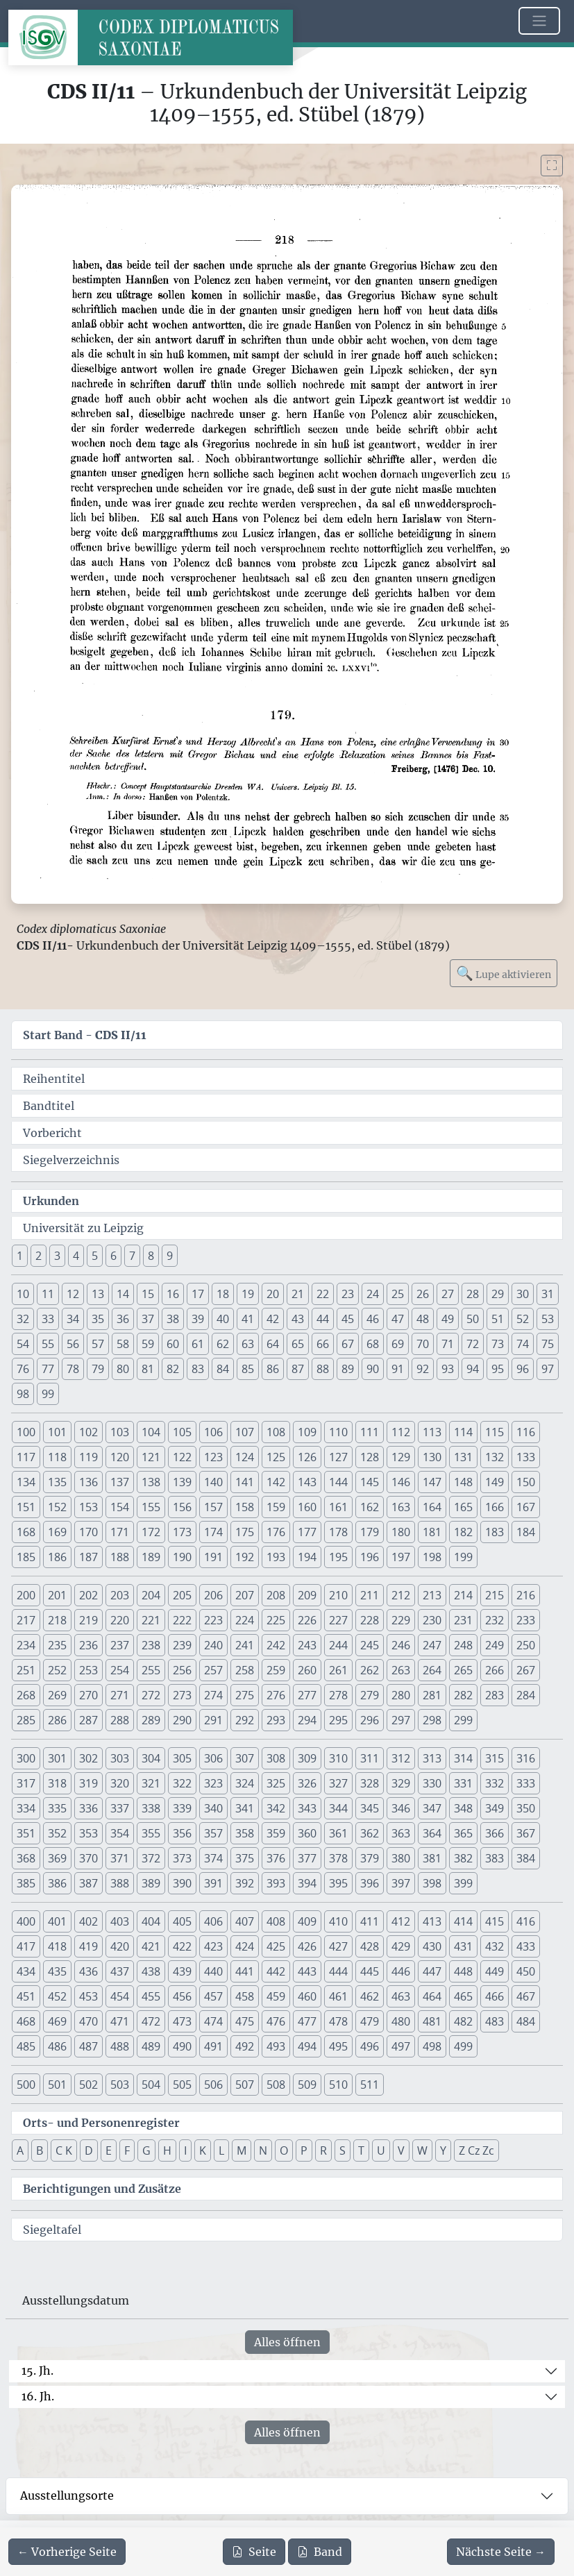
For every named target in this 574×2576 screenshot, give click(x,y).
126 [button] (307, 1457)
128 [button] (369, 1457)
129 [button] (400, 1457)
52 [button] (522, 1319)
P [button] (304, 2150)
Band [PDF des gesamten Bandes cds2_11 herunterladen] (319, 2552)
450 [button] (525, 1971)
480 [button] (400, 2021)
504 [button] (151, 2084)
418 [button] (57, 1946)
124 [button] (244, 1457)
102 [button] (88, 1432)
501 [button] (57, 2084)
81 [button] (148, 1369)
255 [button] (151, 1670)
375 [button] (244, 1858)
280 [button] (400, 1695)
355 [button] (151, 1833)
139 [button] (182, 1482)
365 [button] (463, 1833)
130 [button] (432, 1457)
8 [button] (151, 1255)
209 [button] (307, 1595)
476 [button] (276, 2021)
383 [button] (494, 1858)
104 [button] (151, 1432)
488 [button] (119, 2046)
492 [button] (244, 2046)
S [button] (342, 2150)
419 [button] (88, 1946)
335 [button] (57, 1808)
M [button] (241, 2150)
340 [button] (213, 1808)
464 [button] (432, 1996)
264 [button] (432, 1670)
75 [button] (547, 1344)
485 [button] (26, 2046)
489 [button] (151, 2046)
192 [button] (244, 1557)
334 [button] (26, 1808)
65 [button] (298, 1344)
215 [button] (494, 1595)
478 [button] (338, 2021)
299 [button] (463, 1720)
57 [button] (98, 1344)
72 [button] (472, 1344)
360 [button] (307, 1833)
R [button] (323, 2150)
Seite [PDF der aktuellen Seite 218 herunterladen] (254, 2552)
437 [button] (119, 1971)
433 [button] (525, 1946)
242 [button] (276, 1645)
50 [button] (472, 1319)
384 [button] (525, 1858)
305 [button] (182, 1758)
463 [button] (400, 1996)
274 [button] (213, 1695)
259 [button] (276, 1670)
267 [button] (525, 1670)
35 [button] (98, 1319)
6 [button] (113, 1255)
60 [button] (173, 1344)
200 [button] (26, 1595)
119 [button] (88, 1457)
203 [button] (119, 1595)
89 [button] (347, 1369)
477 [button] (307, 2021)
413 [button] (432, 1921)
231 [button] (463, 1620)
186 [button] (57, 1557)
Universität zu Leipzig (83, 1228)
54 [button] (23, 1344)
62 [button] (223, 1344)
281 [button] (432, 1695)
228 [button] (369, 1620)
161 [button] (338, 1507)
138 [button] (151, 1482)
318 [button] (57, 1783)
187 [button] (88, 1557)
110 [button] (338, 1432)
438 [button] (151, 1971)
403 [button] (119, 1921)
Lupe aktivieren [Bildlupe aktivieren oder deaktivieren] (503, 973)
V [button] (401, 2150)
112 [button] (400, 1432)
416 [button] (525, 1921)
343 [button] (307, 1808)
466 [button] (494, 1996)
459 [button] (276, 1996)
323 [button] (213, 1783)
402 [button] (88, 1921)
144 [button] (338, 1482)
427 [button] (338, 1946)
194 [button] (307, 1557)
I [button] (185, 2150)
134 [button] (26, 1482)
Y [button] (443, 2150)
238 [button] (151, 1645)
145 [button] (369, 1482)
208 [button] (276, 1595)
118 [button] (57, 1457)
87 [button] (298, 1369)
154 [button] (119, 1507)
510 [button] (338, 2084)
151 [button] (26, 1507)
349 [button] (494, 1808)
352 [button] (57, 1833)
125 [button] (276, 1457)
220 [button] (119, 1620)
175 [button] (244, 1532)
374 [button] (213, 1858)
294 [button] (307, 1720)
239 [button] (182, 1645)
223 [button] (213, 1620)
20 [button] (273, 1294)
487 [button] (88, 2046)
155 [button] (151, 1507)
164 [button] (432, 1507)
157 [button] (213, 1507)
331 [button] (463, 1783)
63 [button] (248, 1344)
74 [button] (522, 1344)
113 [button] (432, 1432)
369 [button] (57, 1858)
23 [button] (347, 1294)
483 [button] (494, 2021)
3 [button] (57, 1255)
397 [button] (400, 1883)
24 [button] (372, 1294)
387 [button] (88, 1883)
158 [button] (244, 1507)
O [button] (284, 2150)
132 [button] (494, 1457)
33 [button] (48, 1319)
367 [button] (525, 1833)
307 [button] (244, 1758)
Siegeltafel (52, 2230)
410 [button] (338, 1921)
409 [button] (307, 1921)
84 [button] (223, 1369)
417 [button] (26, 1946)
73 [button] (497, 1344)
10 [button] (23, 1294)
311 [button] (369, 1758)
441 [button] (244, 1971)
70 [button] (422, 1344)
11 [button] (48, 1294)
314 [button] (463, 1758)
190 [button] (182, 1557)
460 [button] (307, 1996)
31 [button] (547, 1294)
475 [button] (244, 2021)
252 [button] (57, 1670)
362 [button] (369, 1833)
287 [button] (88, 1720)
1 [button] (20, 1255)
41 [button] (248, 1319)
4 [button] (76, 1255)
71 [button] (447, 1344)
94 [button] (472, 1369)
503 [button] (119, 2084)
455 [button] (151, 1996)
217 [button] (26, 1620)
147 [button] (432, 1482)
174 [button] (213, 1532)
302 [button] (88, 1758)
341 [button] (244, 1808)
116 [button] (525, 1432)
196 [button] (369, 1557)
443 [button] (307, 1971)
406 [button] (213, 1921)
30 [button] (522, 1294)
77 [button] (48, 1369)
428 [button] (369, 1946)
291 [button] (213, 1720)
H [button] (167, 2150)
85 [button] (248, 1369)
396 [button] (369, 1883)
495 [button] (338, 2046)
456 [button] (182, 1996)
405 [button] (182, 1921)
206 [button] (213, 1595)
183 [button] (494, 1532)
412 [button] (400, 1921)
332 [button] (494, 1783)
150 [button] (525, 1482)
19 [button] (248, 1294)
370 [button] (88, 1858)
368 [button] (26, 1858)
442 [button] (276, 1971)
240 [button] (213, 1645)
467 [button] (525, 1996)
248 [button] (463, 1645)
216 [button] (525, 1595)
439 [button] (182, 1971)
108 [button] (276, 1432)
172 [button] (151, 1532)
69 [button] (397, 1344)
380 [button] (400, 1858)
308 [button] (276, 1758)
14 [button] (123, 1294)
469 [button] (57, 2021)
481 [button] (432, 2021)
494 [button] (307, 2046)
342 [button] (276, 1808)
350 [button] (525, 1808)
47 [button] (397, 1319)
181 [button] (432, 1532)
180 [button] (400, 1532)
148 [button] (463, 1482)
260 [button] (307, 1670)
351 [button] (26, 1833)
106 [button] (213, 1432)
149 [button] (494, 1482)
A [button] (20, 2150)
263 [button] (400, 1670)
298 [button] (432, 1720)
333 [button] (525, 1783)
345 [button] (369, 1808)
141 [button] (244, 1482)
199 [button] (463, 1557)
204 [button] (151, 1595)
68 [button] (372, 1344)
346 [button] (400, 1808)
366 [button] (494, 1833)
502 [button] (88, 2084)
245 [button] (369, 1645)
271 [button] (119, 1695)
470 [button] (88, 2021)
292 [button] (244, 1720)
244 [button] (338, 1645)
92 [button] (422, 1369)
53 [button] (547, 1319)
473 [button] (182, 2021)
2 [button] (38, 1255)
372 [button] (151, 1858)
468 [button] (26, 2021)
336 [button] (88, 1808)
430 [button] (432, 1946)
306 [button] (213, 1758)
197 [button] (400, 1557)
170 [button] (88, 1532)
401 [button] (57, 1921)
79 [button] (98, 1369)
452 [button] (57, 1996)
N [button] (263, 2150)
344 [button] (338, 1808)
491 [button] (213, 2046)
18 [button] (223, 1294)
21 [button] (298, 1294)
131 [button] (463, 1457)
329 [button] (400, 1783)
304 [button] (151, 1758)
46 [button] (372, 1319)
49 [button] (447, 1319)
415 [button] (494, 1921)
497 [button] (400, 2046)
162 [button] (369, 1507)
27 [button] (447, 1294)
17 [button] (198, 1294)
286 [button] (57, 1720)
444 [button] (338, 1971)
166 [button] (494, 1507)
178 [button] (338, 1532)
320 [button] (119, 1783)
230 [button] (432, 1620)
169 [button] (57, 1532)
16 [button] (173, 1294)
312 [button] (400, 1758)
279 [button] (369, 1695)
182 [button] (463, 1532)
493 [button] (276, 2046)
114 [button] (463, 1432)
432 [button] (494, 1946)
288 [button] (119, 1720)
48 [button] (422, 1319)
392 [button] (244, 1883)
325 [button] (276, 1783)
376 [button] (276, 1858)
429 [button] (400, 1946)
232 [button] (494, 1620)
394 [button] (307, 1883)
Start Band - (84, 1035)
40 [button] (223, 1319)
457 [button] (213, 1996)
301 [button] (57, 1758)
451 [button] (26, 1996)
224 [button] (244, 1620)
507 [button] (244, 2084)
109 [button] (307, 1432)
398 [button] (432, 1883)
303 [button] (119, 1758)
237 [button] (119, 1645)
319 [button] (88, 1783)
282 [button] (463, 1695)
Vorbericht (52, 1133)
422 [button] (182, 1946)
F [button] (127, 2150)
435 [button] (57, 1971)
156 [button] (182, 1507)
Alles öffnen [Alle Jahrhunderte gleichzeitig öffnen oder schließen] (287, 2342)
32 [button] (23, 1319)
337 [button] (119, 1808)
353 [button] (88, 1833)
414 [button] (463, 1921)
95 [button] (497, 1369)
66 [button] (322, 1344)
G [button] (146, 2150)
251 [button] (26, 1670)
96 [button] (522, 1369)
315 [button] (494, 1758)
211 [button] (369, 1595)
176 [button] (276, 1532)
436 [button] (88, 1971)
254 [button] (119, 1670)
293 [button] (276, 1720)
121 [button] (151, 1457)
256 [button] (182, 1670)
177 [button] (307, 1532)
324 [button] (244, 1783)
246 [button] (400, 1645)
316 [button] (525, 1758)
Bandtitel (48, 1106)
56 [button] (73, 1344)
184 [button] (525, 1532)
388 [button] (119, 1883)
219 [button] (88, 1620)
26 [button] (422, 1294)
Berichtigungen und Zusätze (102, 2189)
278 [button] (338, 1695)
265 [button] (463, 1670)
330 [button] (432, 1783)
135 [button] (57, 1482)
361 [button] (338, 1833)
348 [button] (463, 1808)
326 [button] (307, 1783)
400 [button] (26, 1921)
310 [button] (338, 1758)
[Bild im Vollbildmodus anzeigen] (552, 165)
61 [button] (198, 1344)
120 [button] (119, 1457)
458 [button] (244, 1996)
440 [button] (213, 1971)
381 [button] (432, 1858)
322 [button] (182, 1783)
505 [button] (182, 2084)
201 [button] (57, 1595)
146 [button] (400, 1482)
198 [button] (432, 1557)
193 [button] (276, 1557)
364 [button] (432, 1833)
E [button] (108, 2150)
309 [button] (307, 1758)
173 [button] (182, 1532)
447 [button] (432, 1971)
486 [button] (57, 2046)
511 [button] (369, 2084)
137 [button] (119, 1482)
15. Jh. (37, 2370)
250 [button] (525, 1645)
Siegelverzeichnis (71, 1160)
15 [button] (148, 1294)
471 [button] (119, 2021)
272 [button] (151, 1695)
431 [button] (463, 1946)
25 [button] (397, 1294)
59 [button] (148, 1344)
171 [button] (119, 1532)
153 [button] (88, 1507)
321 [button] (151, 1783)
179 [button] (369, 1532)
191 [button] (213, 1557)
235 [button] (57, 1645)
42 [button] (273, 1319)
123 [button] (213, 1457)
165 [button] (463, 1507)
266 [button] (494, 1670)
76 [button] (23, 1369)
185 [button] (26, 1557)
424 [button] (244, 1946)
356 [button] (182, 1833)
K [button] (202, 2150)
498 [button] (432, 2046)
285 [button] (26, 1720)
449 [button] (494, 1971)
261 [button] (338, 1670)
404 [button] (151, 1921)
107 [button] (244, 1432)
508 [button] (276, 2084)
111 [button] (369, 1432)
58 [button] (123, 1344)
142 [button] (276, 1482)
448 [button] (463, 1971)
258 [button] (244, 1670)
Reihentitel (54, 1079)
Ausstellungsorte (67, 2495)
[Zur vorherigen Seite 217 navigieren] (67, 2552)
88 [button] (322, 1369)
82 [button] (173, 1369)
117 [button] (26, 1457)
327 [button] (338, 1783)
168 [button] (26, 1532)
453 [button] (88, 1996)
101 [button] (57, 1432)
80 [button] (123, 1369)
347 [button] (432, 1808)
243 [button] (307, 1645)
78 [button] (73, 1369)
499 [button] (463, 2046)
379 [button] (369, 1858)
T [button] (361, 2150)
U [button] (381, 2150)
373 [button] (182, 1858)
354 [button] (119, 1833)
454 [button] (119, 1996)
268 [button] (26, 1695)
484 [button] (525, 2021)
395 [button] (338, 1883)
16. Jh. (38, 2396)
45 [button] (347, 1319)
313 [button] (432, 1758)
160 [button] (307, 1507)
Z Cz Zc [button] (476, 2150)
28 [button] (472, 1294)
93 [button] (447, 1369)
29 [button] (497, 1294)
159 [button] (276, 1507)
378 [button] (338, 1858)
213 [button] (432, 1595)
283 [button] (494, 1695)
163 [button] (400, 1507)
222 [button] (182, 1620)
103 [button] (119, 1432)
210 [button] (338, 1595)
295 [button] (338, 1720)
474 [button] (213, 2021)
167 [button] (525, 1507)
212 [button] (400, 1595)
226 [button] (307, 1620)
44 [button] (322, 1319)
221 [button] (151, 1620)
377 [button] (307, 1858)
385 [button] (26, 1883)
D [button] (89, 2150)
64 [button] (273, 1344)
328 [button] (369, 1783)
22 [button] (322, 1294)
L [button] (221, 2150)
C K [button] (64, 2150)
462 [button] (369, 1996)
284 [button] (525, 1695)
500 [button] (26, 2084)
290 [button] (182, 1720)
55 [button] (48, 1344)
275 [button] (244, 1695)
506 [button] (213, 2084)
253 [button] (88, 1670)
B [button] (39, 2150)
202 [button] (88, 1595)
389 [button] (151, 1883)
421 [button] (151, 1946)
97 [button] (547, 1369)
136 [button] (88, 1482)
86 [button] (273, 1369)
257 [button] (213, 1670)
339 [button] (182, 1808)
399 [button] (463, 1883)
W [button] (422, 2150)
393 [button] (276, 1883)
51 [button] (497, 1319)
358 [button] (244, 1833)
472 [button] (151, 2021)
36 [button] (123, 1319)
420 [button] (119, 1946)
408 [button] (276, 1921)
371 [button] (119, 1858)
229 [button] (400, 1620)
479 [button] (369, 2021)
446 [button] (400, 1971)
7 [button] (132, 1255)
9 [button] (170, 1255)
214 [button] (463, 1595)
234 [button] (26, 1645)
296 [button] (369, 1720)
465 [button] (463, 1996)
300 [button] (26, 1758)
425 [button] (276, 1946)
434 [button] (26, 1971)
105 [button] (182, 1432)
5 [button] (95, 1255)
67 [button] (347, 1344)
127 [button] (338, 1457)
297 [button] (400, 1720)
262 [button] (369, 1670)
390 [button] (182, 1883)
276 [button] (276, 1695)
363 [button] (400, 1833)
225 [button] (276, 1620)
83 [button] (198, 1369)
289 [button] (151, 1720)
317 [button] (26, 1783)
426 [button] (307, 1946)
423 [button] (213, 1946)
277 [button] (307, 1695)
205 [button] (182, 1595)
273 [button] (182, 1695)
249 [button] (494, 1645)
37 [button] (148, 1319)
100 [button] (26, 1432)
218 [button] (57, 1620)
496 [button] (369, 2046)
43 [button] (298, 1319)
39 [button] (198, 1319)
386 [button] (57, 1883)
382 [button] (463, 1858)
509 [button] (307, 2084)
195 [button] (338, 1557)
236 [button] (88, 1645)
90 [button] (372, 1369)
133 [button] (525, 1457)
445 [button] (369, 1971)
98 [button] (23, 1393)
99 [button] (48, 1393)
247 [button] (432, 1645)
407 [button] (244, 1921)
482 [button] (463, 2021)
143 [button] (307, 1482)
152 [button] (57, 1507)
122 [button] (182, 1457)
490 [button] (182, 2046)
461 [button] (338, 1996)
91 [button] (397, 1369)
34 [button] (73, 1319)
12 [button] (73, 1294)
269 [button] (57, 1695)
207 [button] (244, 1595)
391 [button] (213, 1883)
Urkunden (51, 1201)
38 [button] (173, 1319)
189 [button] (151, 1557)
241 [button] (244, 1645)
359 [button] (276, 1833)
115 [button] (494, 1432)
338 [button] (151, 1808)
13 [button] (98, 1294)
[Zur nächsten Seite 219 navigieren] (501, 2552)
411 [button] (369, 1921)
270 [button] (88, 1695)
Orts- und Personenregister (101, 2123)
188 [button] (119, 1557)
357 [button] (213, 1833)
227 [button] (338, 1620)
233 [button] (525, 1620)
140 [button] (213, 1482)
